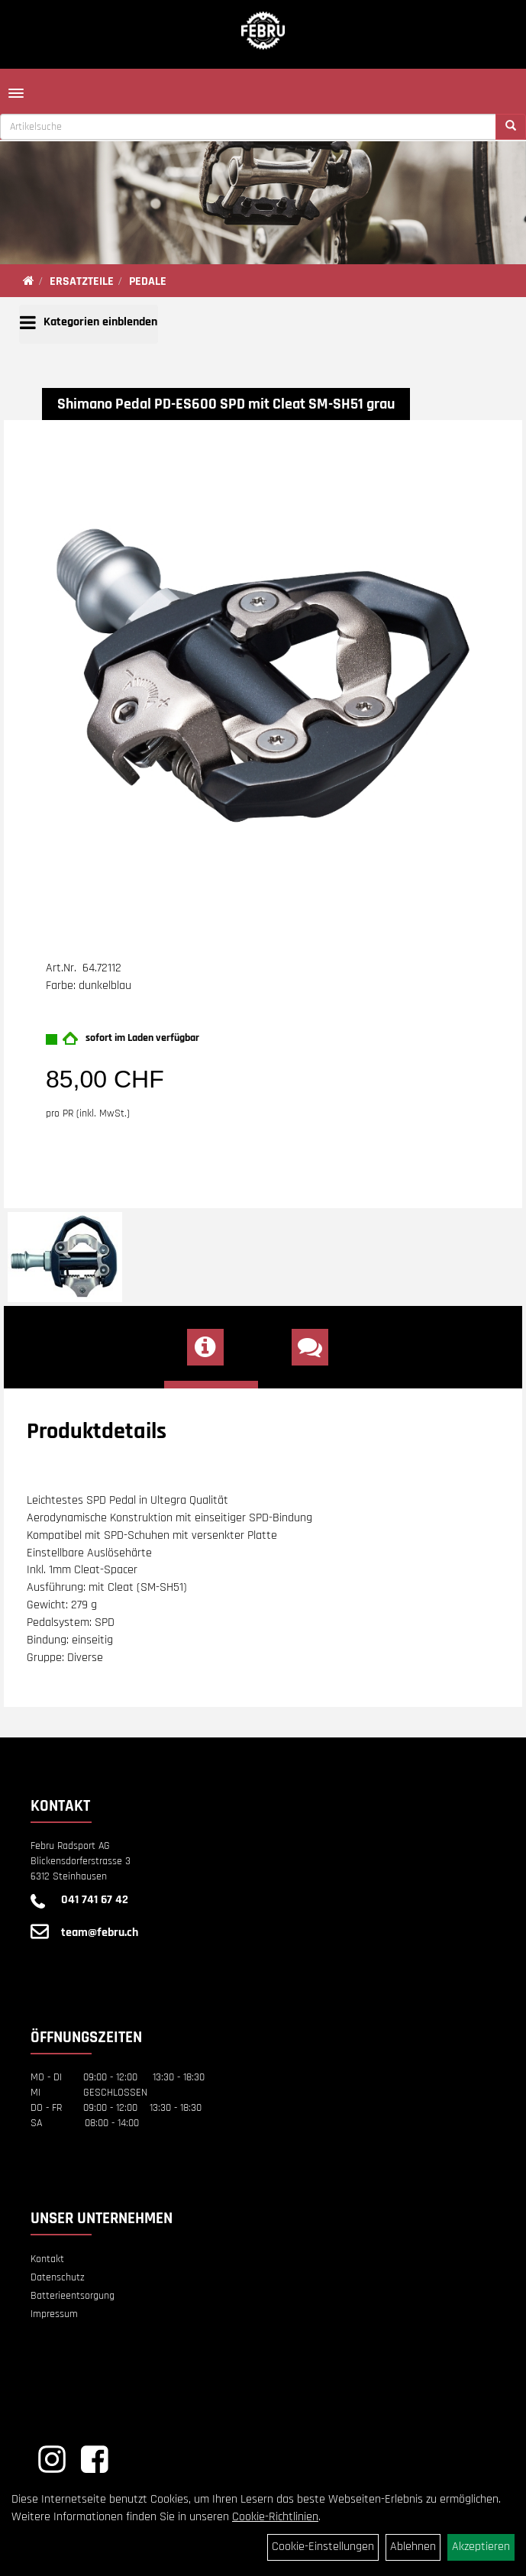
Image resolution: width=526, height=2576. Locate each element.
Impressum (54, 2314)
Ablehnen (413, 2547)
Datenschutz (58, 2277)
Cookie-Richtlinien (275, 2517)
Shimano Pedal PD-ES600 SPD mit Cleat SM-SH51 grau (226, 404)
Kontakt (47, 2259)
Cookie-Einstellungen (323, 2547)
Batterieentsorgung (73, 2296)
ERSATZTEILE (82, 281)
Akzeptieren (481, 2547)
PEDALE (147, 281)
